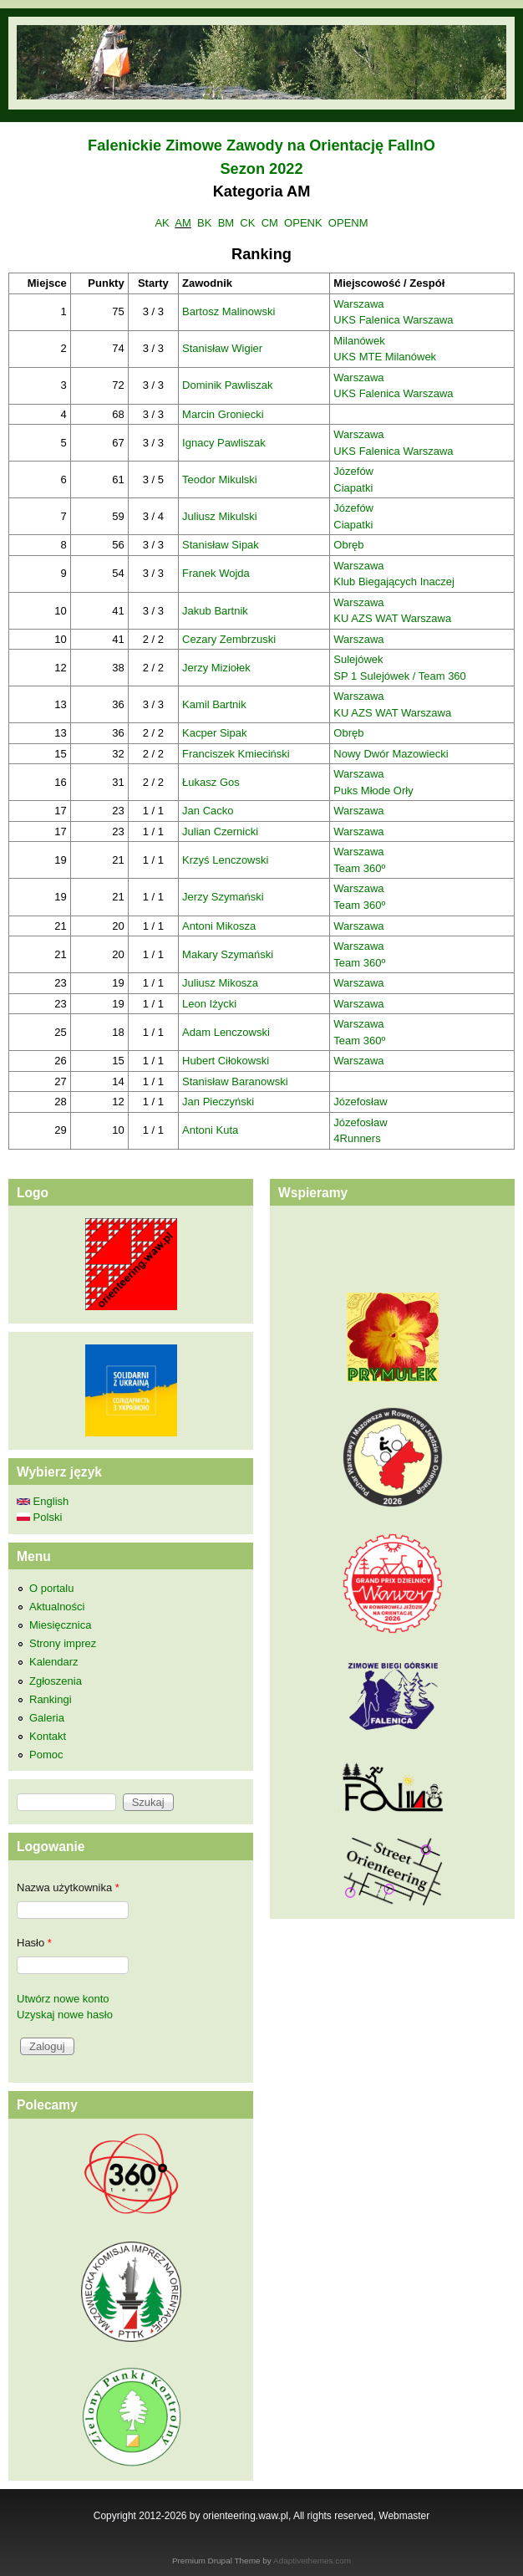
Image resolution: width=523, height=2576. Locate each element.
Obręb (348, 544)
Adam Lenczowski (226, 1032)
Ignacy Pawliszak (224, 442)
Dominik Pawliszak (227, 385)
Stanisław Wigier (222, 348)
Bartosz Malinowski (228, 311)
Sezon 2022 (261, 169)
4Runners (356, 1138)
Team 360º (359, 868)
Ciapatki (353, 488)
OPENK (303, 223)
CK (247, 223)
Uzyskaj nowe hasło (65, 2014)
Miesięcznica (60, 1625)
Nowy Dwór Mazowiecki (390, 753)
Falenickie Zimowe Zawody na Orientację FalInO (261, 145)
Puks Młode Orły (373, 790)
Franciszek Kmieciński (236, 753)
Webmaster (403, 2516)
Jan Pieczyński (218, 1101)
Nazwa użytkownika (68, 1887)
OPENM (348, 223)
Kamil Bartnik (214, 704)
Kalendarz (54, 1661)
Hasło (34, 1942)
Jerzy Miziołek (216, 667)
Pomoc (46, 1754)
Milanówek (358, 340)
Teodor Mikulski (219, 479)
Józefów (353, 471)
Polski (39, 1517)
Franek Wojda (216, 573)
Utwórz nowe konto (63, 1998)
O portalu (51, 1588)
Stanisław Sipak (220, 544)
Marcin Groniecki (223, 414)
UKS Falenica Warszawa (393, 320)
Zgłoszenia (55, 1681)
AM (183, 223)
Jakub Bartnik (215, 610)
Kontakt (47, 1736)
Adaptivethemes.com (312, 2560)
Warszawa (358, 304)
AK (162, 223)
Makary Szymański (227, 954)
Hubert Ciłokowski (225, 1060)
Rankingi (50, 1699)
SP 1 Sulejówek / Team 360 (399, 676)
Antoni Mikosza (219, 926)
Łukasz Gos (211, 782)
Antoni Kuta (210, 1130)
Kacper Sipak (214, 733)
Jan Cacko (207, 810)
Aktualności (56, 1606)
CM (270, 223)
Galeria (46, 1717)
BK (204, 223)
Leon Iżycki (209, 1003)
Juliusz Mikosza (220, 983)
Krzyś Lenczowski (225, 860)
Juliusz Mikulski (219, 516)
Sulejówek (358, 659)
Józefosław (360, 1101)
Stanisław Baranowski (234, 1081)
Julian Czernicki (220, 831)
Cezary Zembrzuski (229, 639)
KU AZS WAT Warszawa (392, 618)
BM (226, 223)
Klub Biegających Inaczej (393, 581)
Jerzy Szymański (223, 896)
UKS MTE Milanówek (384, 356)
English (43, 1501)
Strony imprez (62, 1643)
